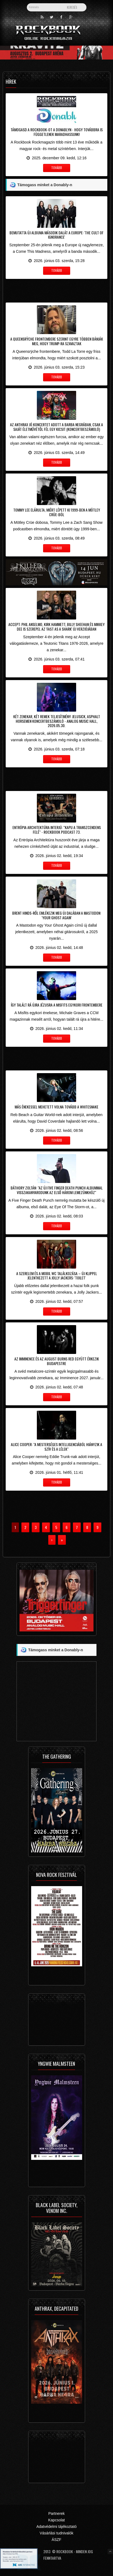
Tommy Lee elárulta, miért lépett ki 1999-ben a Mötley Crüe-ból (56, 512)
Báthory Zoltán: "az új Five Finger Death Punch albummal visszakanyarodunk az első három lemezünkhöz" (57, 1190)
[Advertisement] (56, 290)
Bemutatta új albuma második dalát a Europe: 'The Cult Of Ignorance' (56, 235)
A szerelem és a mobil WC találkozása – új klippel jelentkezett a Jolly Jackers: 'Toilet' (56, 1275)
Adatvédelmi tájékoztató (56, 2526)
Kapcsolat (56, 2520)
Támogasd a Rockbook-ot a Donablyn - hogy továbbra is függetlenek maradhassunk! (57, 132)
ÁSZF (57, 2539)
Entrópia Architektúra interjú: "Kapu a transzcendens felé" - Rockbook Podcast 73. (56, 829)
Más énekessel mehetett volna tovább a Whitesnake (56, 1107)
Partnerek (56, 2513)
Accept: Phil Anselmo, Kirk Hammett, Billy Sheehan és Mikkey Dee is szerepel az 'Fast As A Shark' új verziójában (56, 626)
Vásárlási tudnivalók (56, 2533)
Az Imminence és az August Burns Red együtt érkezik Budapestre (56, 1361)
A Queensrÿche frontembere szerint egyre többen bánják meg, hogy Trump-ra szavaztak (56, 341)
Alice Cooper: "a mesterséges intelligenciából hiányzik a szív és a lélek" (56, 1446)
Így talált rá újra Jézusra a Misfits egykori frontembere (56, 1005)
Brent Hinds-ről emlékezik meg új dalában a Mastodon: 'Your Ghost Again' (56, 915)
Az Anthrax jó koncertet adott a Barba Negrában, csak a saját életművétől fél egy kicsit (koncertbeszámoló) (56, 427)
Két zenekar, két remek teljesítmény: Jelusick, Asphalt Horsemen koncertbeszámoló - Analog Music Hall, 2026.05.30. (56, 721)
